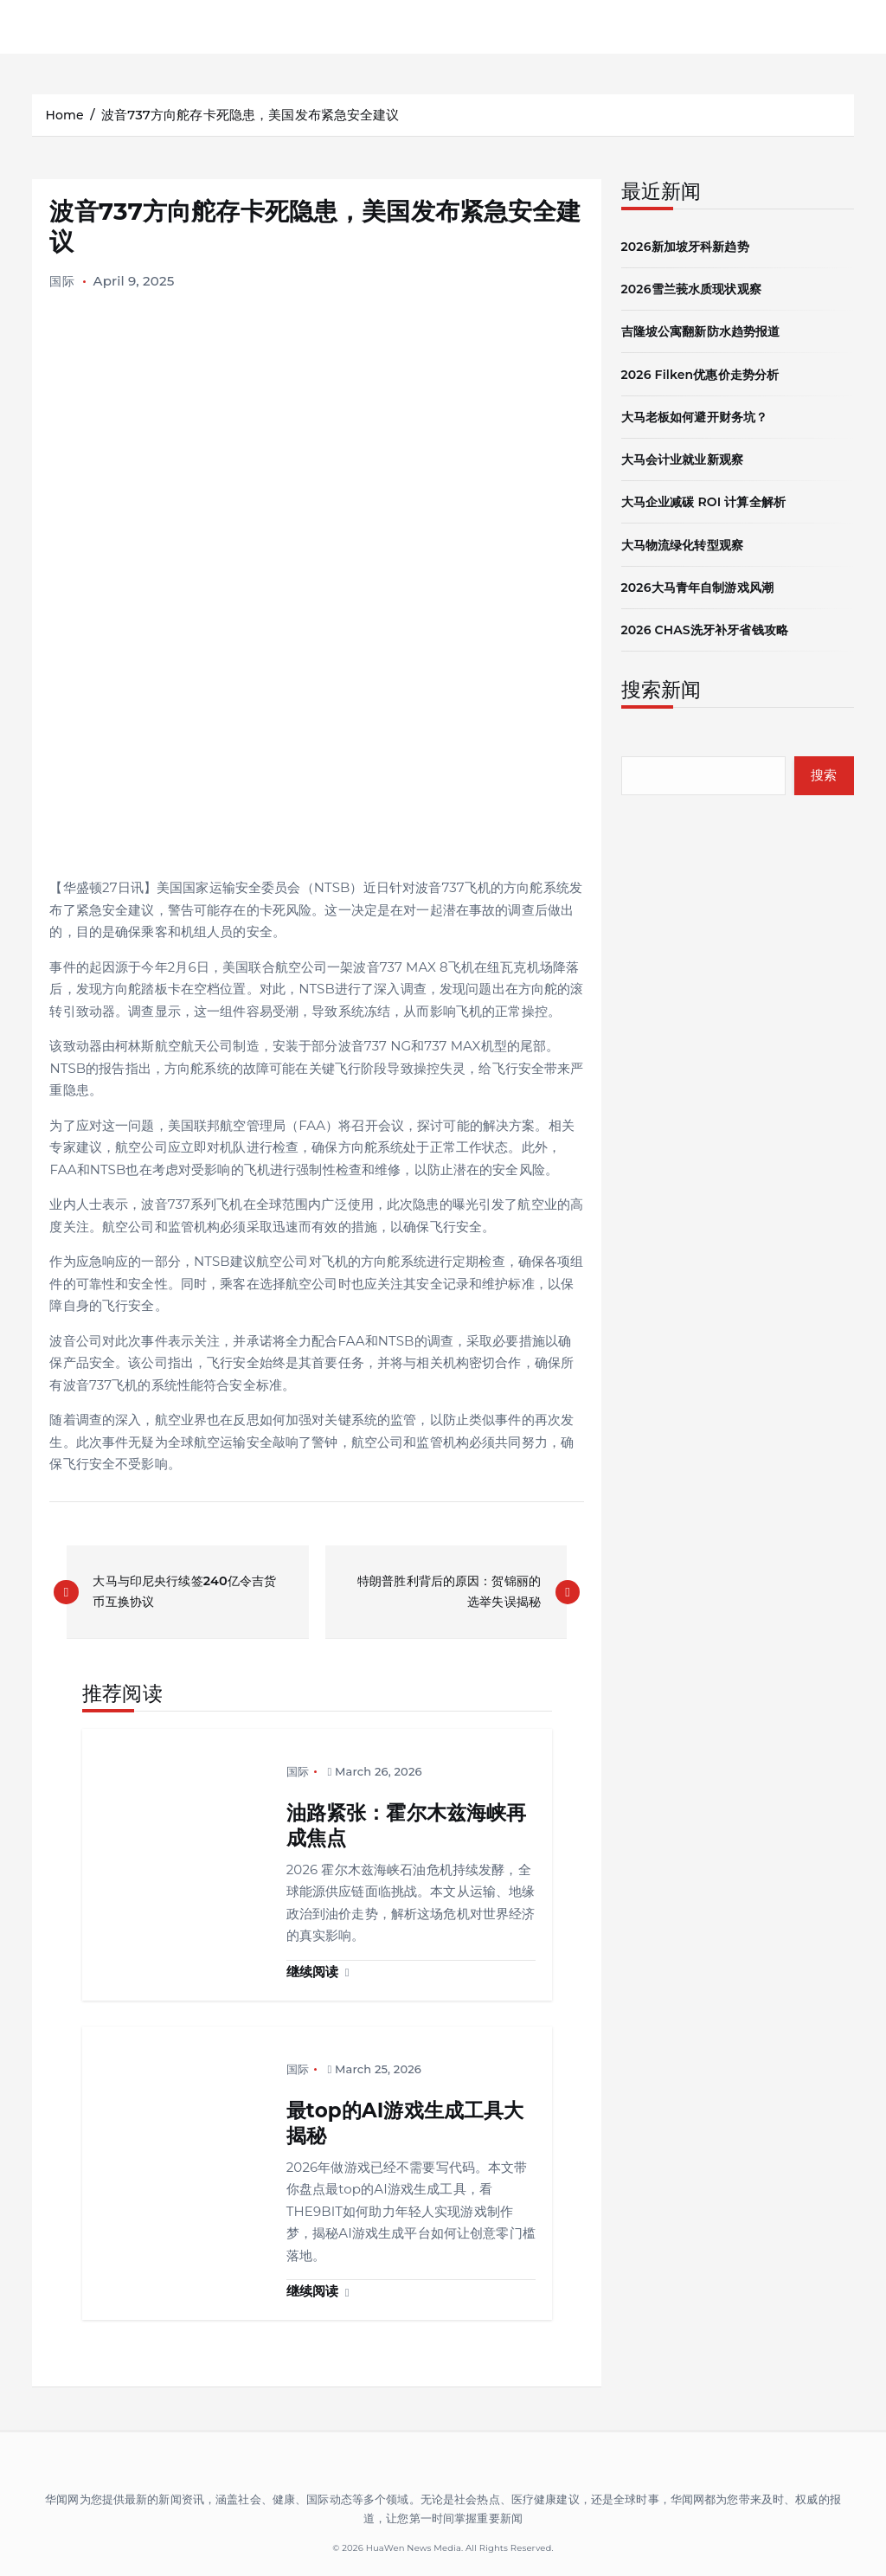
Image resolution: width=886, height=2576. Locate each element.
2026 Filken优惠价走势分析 (706, 372)
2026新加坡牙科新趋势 (690, 245)
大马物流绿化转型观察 (686, 542)
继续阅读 (318, 1971)
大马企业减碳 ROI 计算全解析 (709, 499)
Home (65, 114)
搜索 (823, 773)
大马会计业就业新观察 (686, 457)
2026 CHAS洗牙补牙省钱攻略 (710, 627)
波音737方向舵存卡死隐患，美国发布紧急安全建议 (253, 114)
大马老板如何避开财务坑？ (700, 415)
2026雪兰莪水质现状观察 (696, 287)
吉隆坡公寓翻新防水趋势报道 (706, 330)
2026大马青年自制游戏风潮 (703, 584)
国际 (62, 281)
